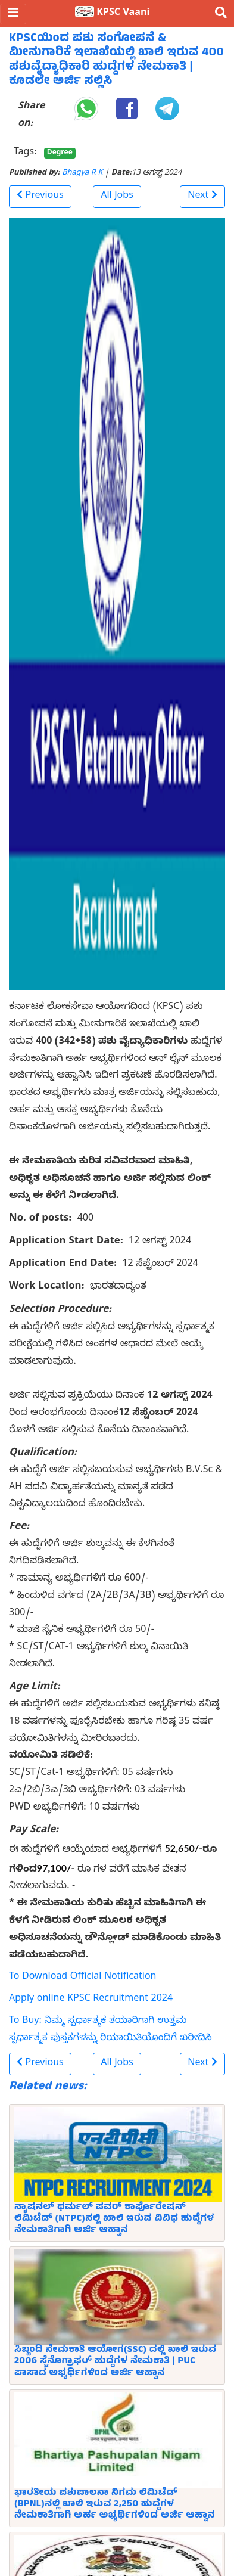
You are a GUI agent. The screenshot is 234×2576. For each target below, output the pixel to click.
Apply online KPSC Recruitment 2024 (91, 1999)
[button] (40, 196)
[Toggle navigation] (13, 14)
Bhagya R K (82, 174)
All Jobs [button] (117, 196)
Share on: (31, 116)
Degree (60, 153)
